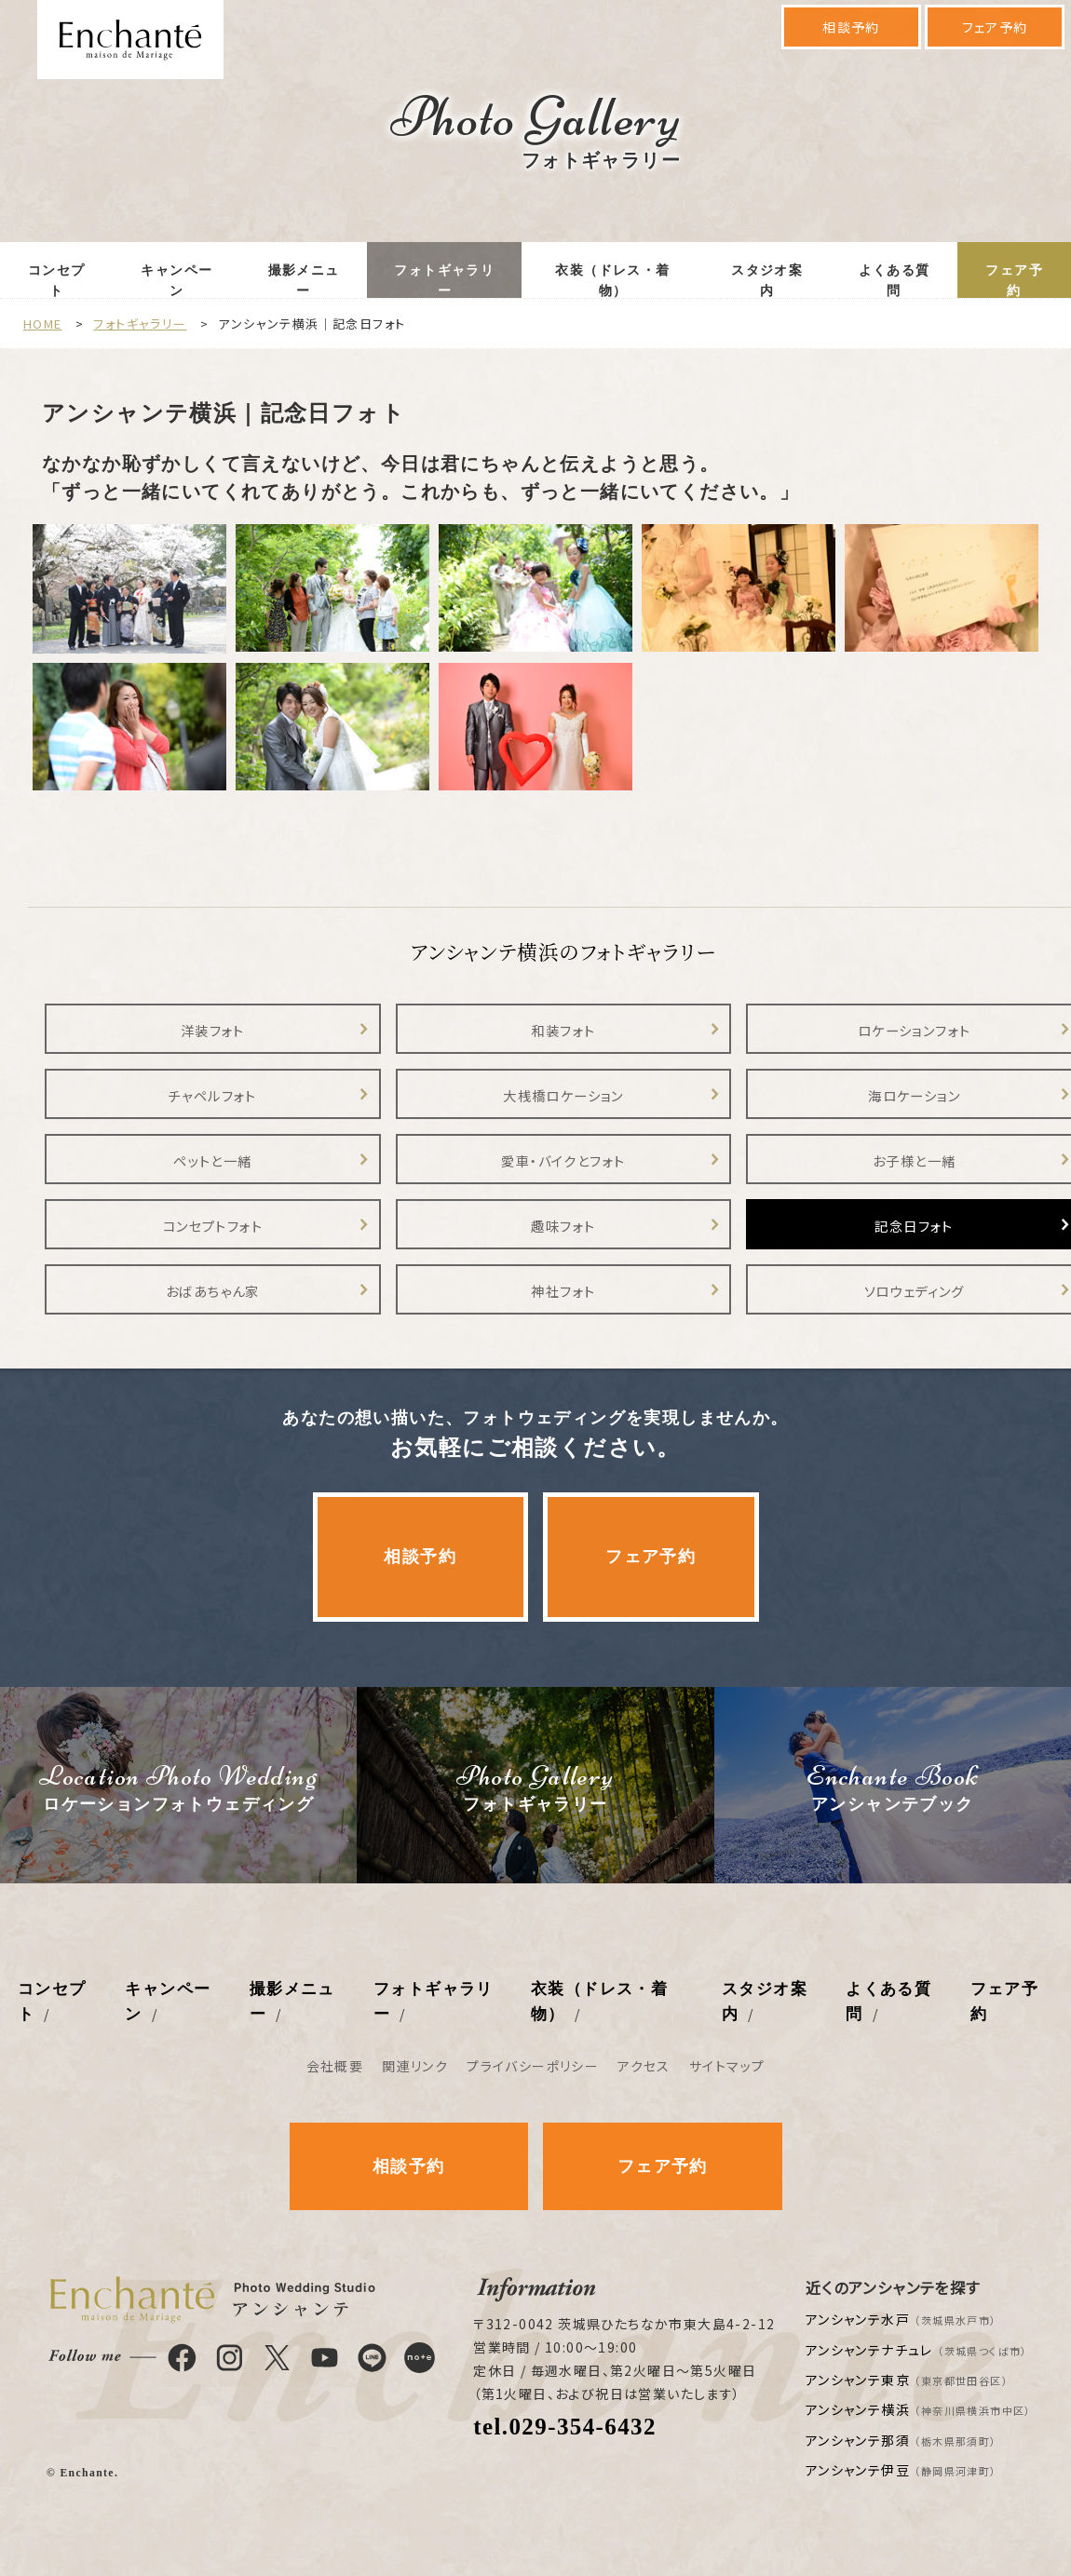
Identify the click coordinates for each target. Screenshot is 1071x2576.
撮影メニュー (304, 280)
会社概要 (335, 2066)
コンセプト (57, 280)
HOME (42, 323)
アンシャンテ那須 (901, 2440)
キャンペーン (176, 280)
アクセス (644, 2066)
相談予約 (851, 27)
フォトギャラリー (444, 280)
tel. (565, 2426)
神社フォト (563, 1291)
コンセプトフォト (213, 1225)
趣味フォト (563, 1225)
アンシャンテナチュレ (917, 2349)
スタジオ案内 (767, 280)
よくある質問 (894, 280)
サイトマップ (727, 2066)
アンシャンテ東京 (907, 2379)
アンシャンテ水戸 (901, 2319)
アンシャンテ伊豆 (901, 2470)
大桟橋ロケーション (563, 1095)
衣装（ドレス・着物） (612, 280)
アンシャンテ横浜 (919, 2409)
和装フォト (563, 1030)
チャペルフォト (213, 1095)
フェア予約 (995, 27)
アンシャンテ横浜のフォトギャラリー (563, 951)
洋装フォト (213, 1030)
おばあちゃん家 (213, 1291)
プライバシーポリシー (533, 2066)
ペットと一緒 (212, 1160)
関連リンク (415, 2066)
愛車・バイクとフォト (563, 1160)
